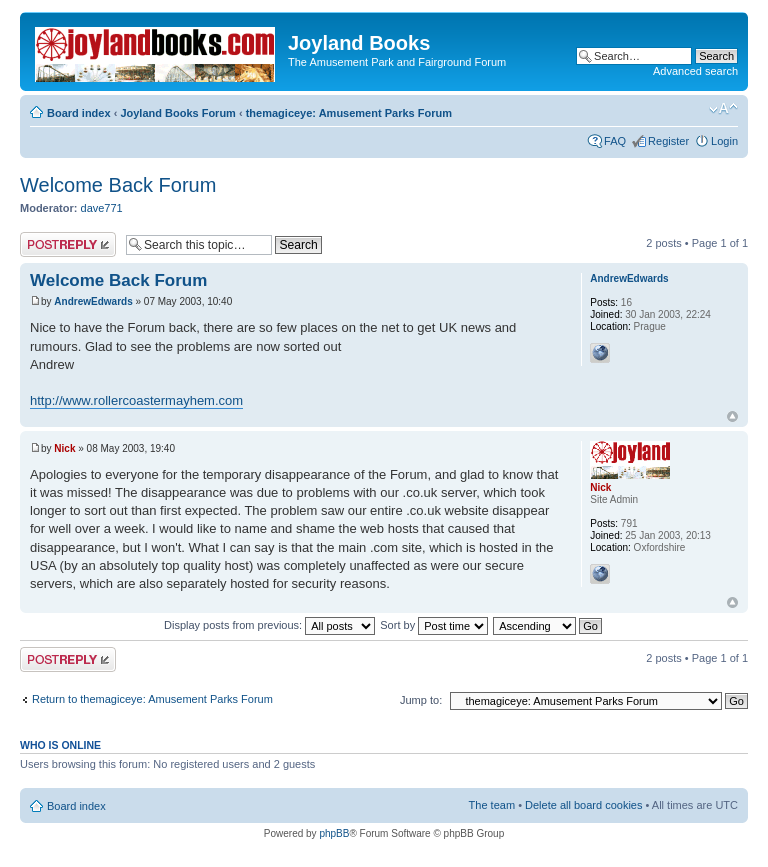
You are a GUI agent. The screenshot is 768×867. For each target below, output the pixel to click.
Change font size (723, 109)
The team (492, 805)
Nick (64, 448)
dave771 (102, 208)
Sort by (434, 625)
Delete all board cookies (583, 805)
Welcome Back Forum (118, 185)
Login (724, 141)
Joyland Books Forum (178, 113)
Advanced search (695, 71)
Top (732, 416)
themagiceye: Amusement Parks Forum (349, 113)
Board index (79, 113)
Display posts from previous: (269, 625)
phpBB (334, 833)
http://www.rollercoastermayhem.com (136, 400)
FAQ (615, 141)
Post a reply (68, 244)
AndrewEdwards (93, 301)
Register (668, 141)
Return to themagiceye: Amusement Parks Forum (152, 699)
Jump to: (421, 700)
